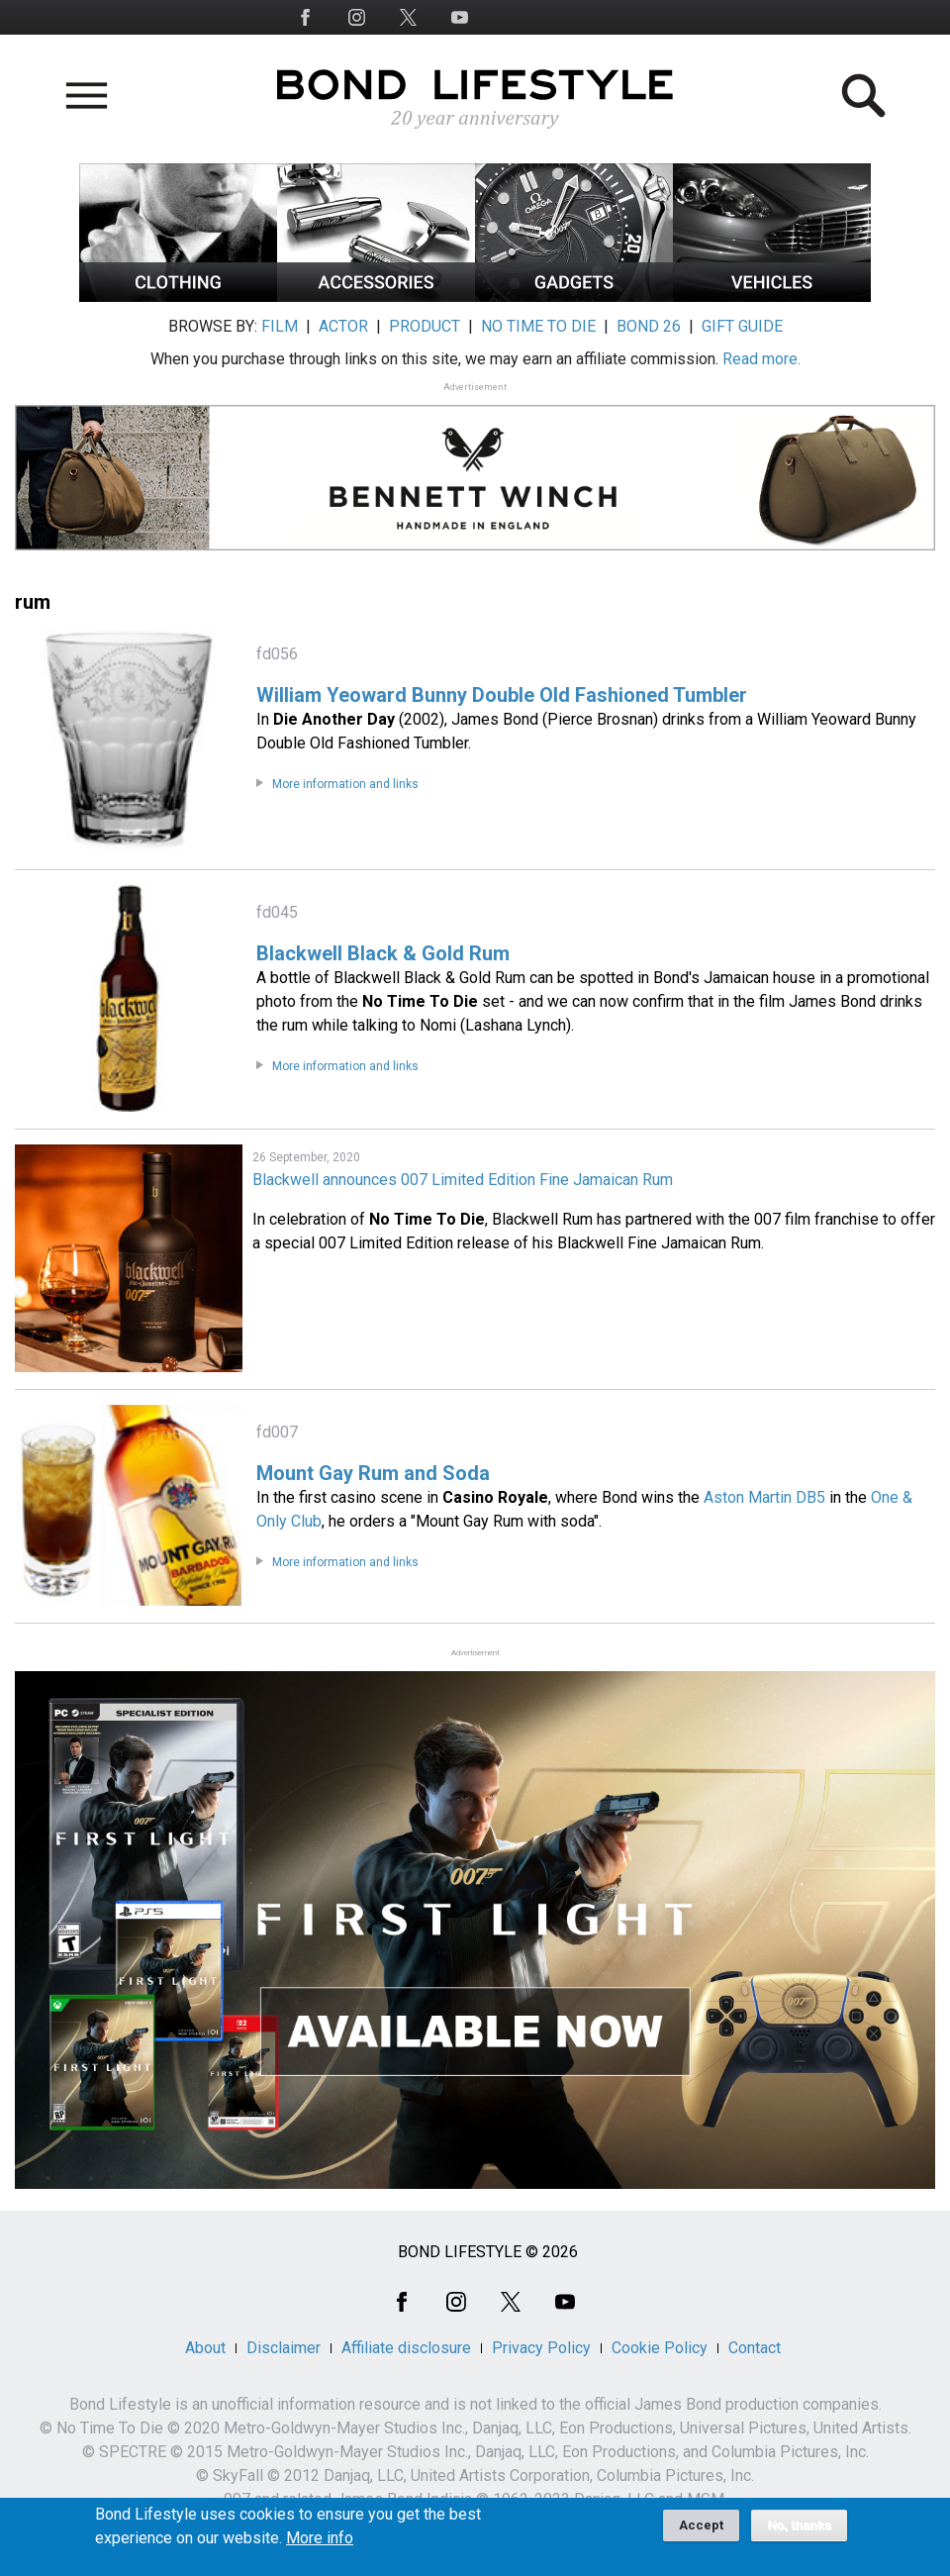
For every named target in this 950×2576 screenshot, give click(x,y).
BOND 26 (649, 326)
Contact (754, 2347)
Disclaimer (283, 2347)
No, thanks (799, 2527)
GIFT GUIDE (742, 326)
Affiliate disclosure (406, 2347)
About (205, 2347)
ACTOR (343, 326)
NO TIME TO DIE (538, 326)
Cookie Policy (660, 2347)
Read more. (761, 358)
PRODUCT (424, 326)
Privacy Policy (541, 2347)
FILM (279, 326)
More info (319, 2540)
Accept (701, 2527)
